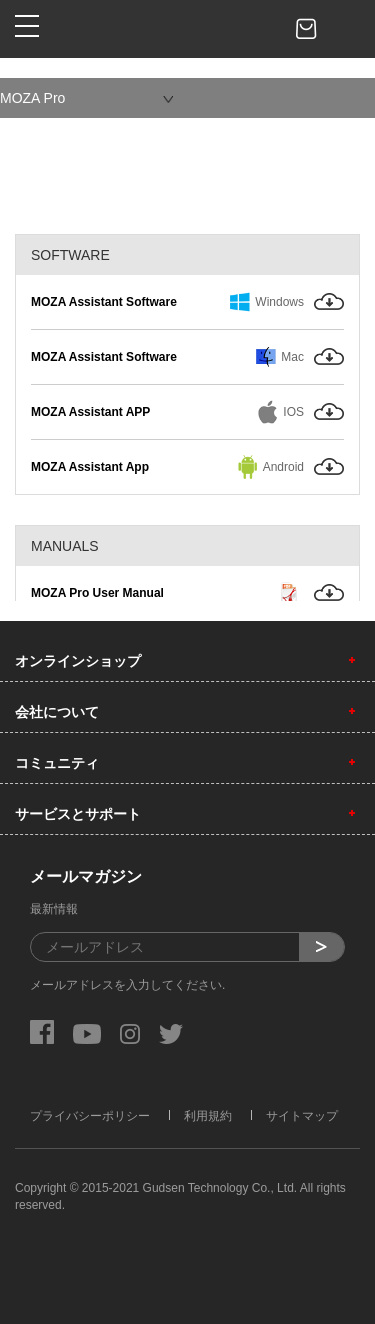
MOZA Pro (32, 98)
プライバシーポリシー (90, 1116)
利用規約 (208, 1116)
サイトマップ (302, 1116)
